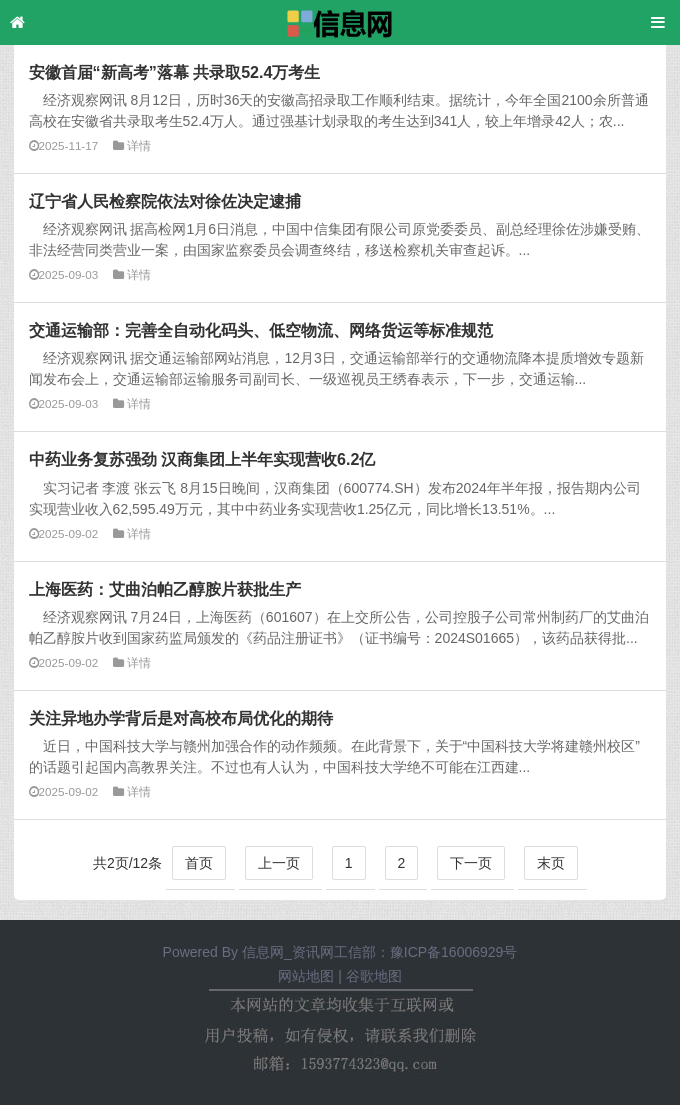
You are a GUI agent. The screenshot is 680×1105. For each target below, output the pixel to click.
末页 (551, 863)
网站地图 (306, 976)
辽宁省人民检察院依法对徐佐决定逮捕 (165, 201)
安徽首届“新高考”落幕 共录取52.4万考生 (175, 72)
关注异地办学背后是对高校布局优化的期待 (181, 718)
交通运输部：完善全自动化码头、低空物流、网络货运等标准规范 (261, 330)
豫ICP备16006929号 (454, 952)
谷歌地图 (374, 976)
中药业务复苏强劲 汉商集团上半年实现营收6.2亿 (202, 459)
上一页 (279, 863)
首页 (199, 863)
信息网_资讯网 (288, 952)
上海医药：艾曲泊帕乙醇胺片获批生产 (165, 589)
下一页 (471, 863)
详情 (139, 145)
